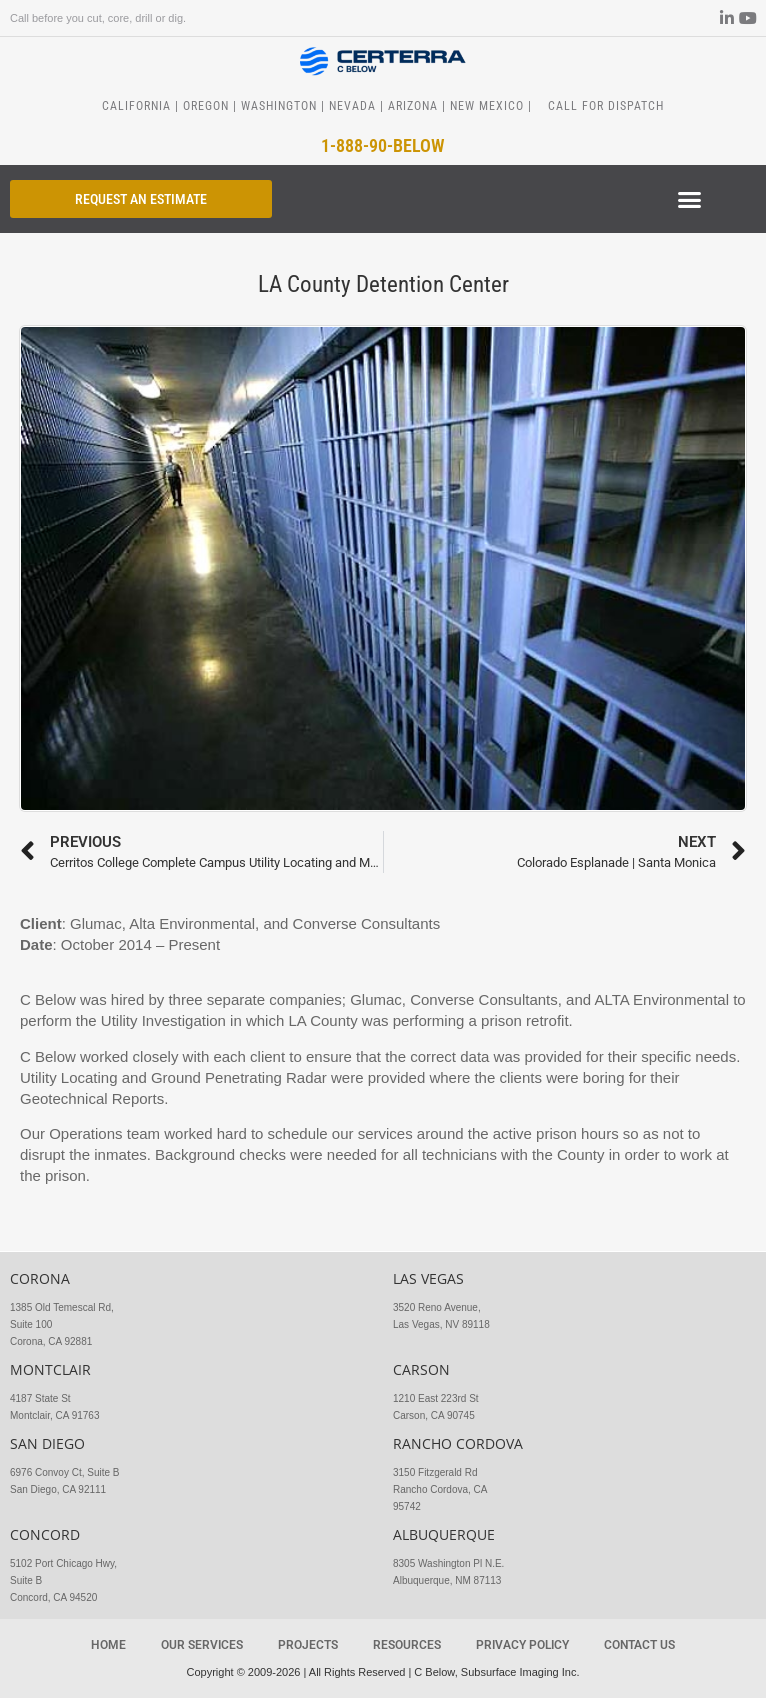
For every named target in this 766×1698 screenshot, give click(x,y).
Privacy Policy (522, 1645)
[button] (689, 200)
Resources (407, 1645)
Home (108, 1645)
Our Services (202, 1645)
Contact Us (639, 1645)
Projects (308, 1645)
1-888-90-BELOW (383, 145)
